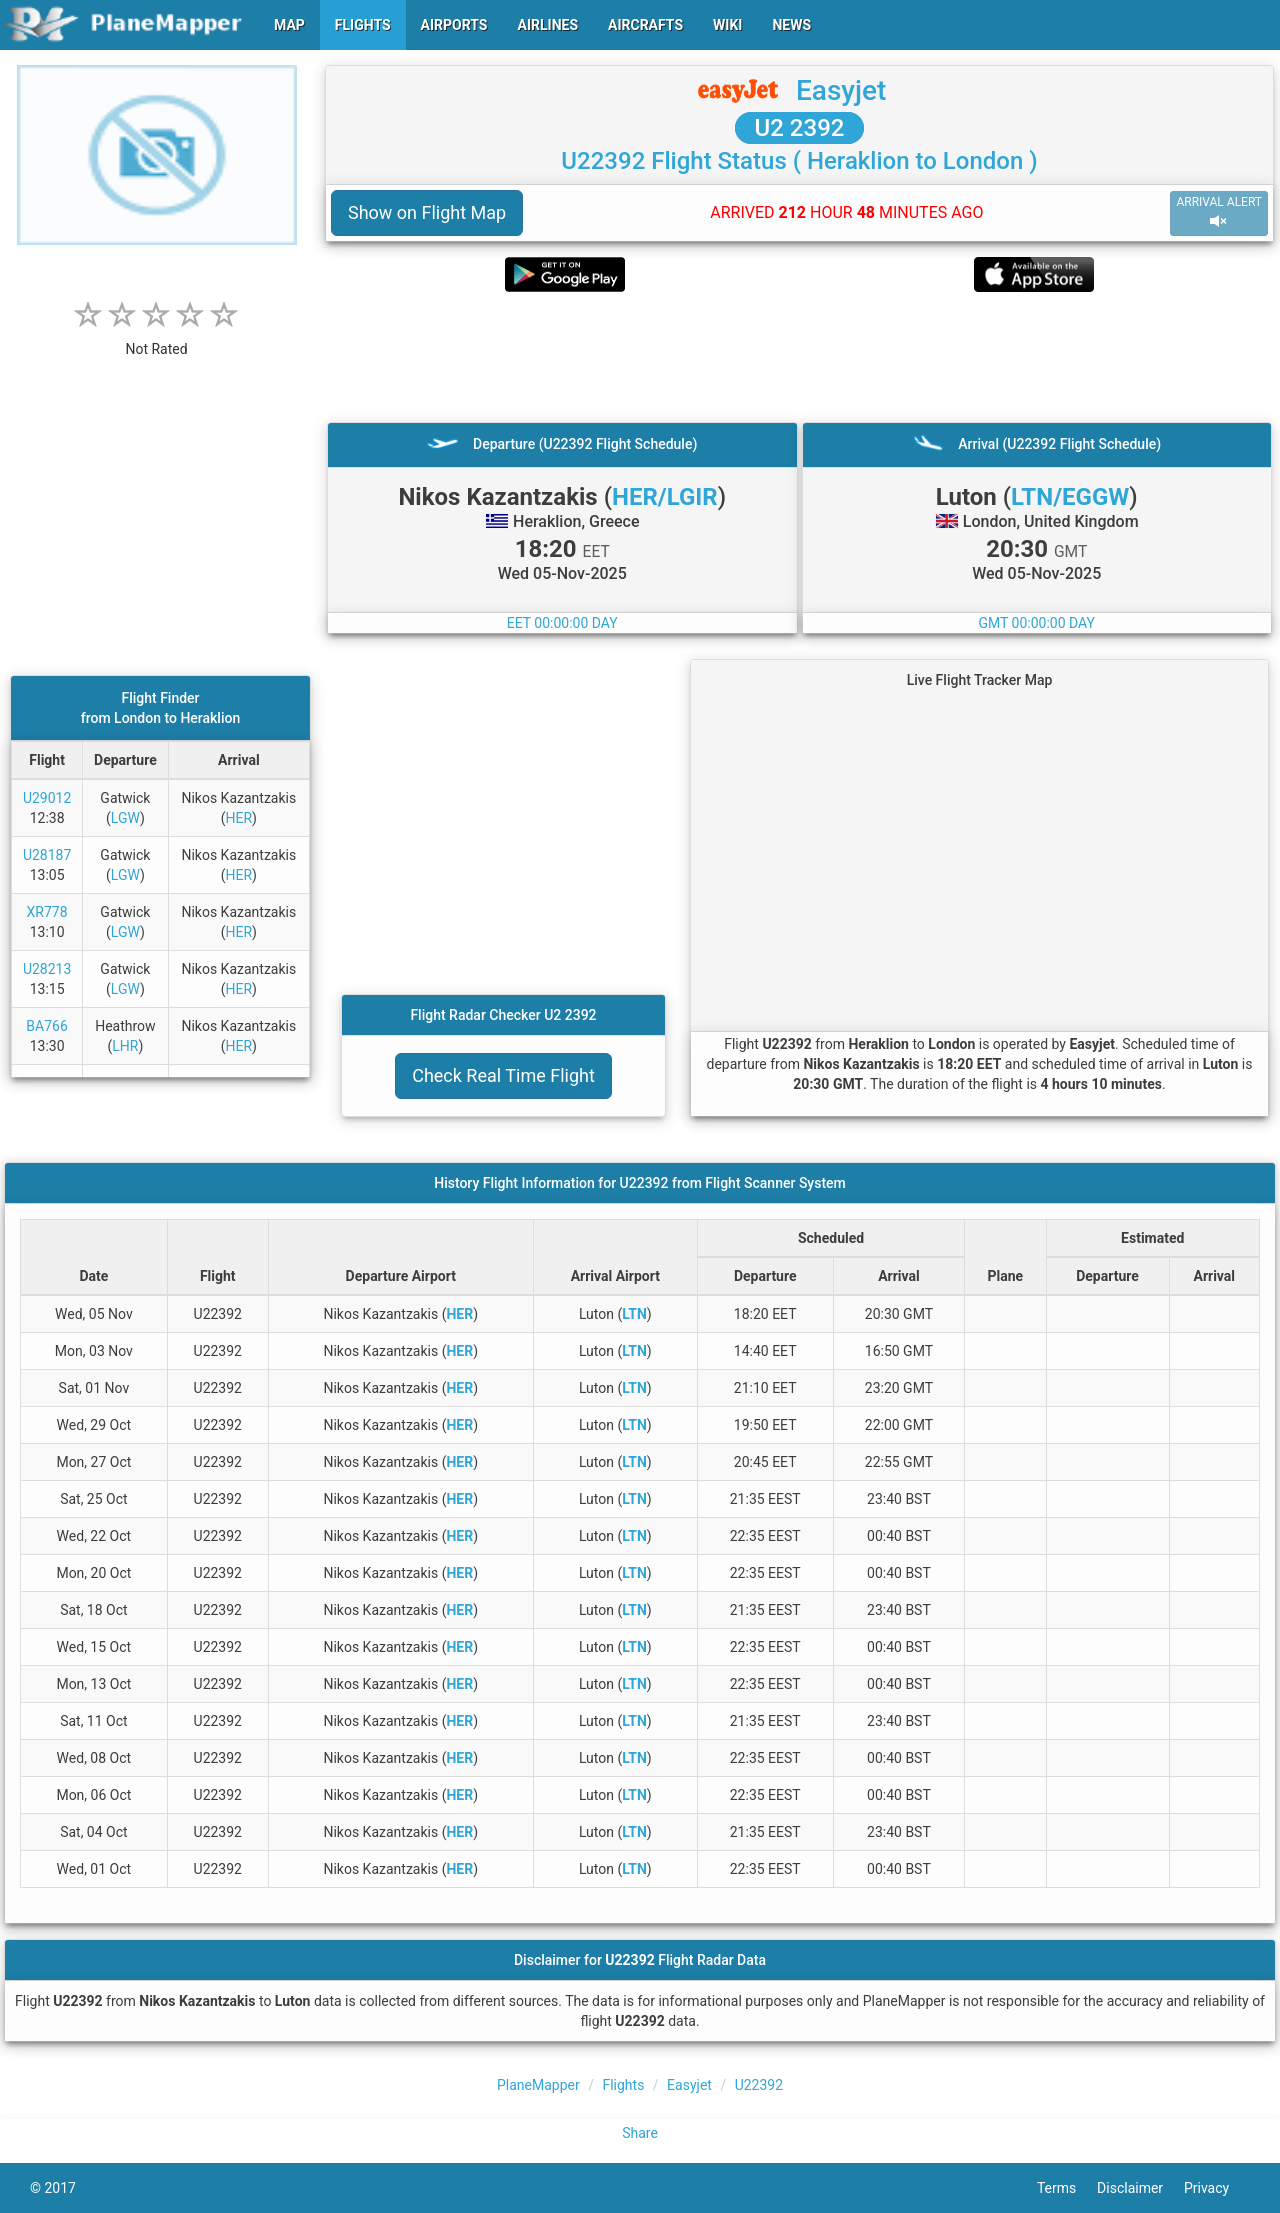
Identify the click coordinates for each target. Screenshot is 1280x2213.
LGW (125, 818)
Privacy (1217, 2188)
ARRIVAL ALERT (1219, 212)
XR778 (47, 912)
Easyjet (841, 90)
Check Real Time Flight (503, 1075)
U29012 (47, 798)
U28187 (47, 855)
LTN (634, 1314)
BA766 (46, 1026)
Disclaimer (1140, 2188)
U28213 (47, 969)
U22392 (759, 2085)
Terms (1067, 2188)
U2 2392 (800, 128)
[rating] (157, 338)
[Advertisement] (799, 357)
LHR (125, 1046)
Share (640, 2133)
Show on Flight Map (427, 212)
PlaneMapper (538, 2085)
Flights (623, 2085)
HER (238, 818)
